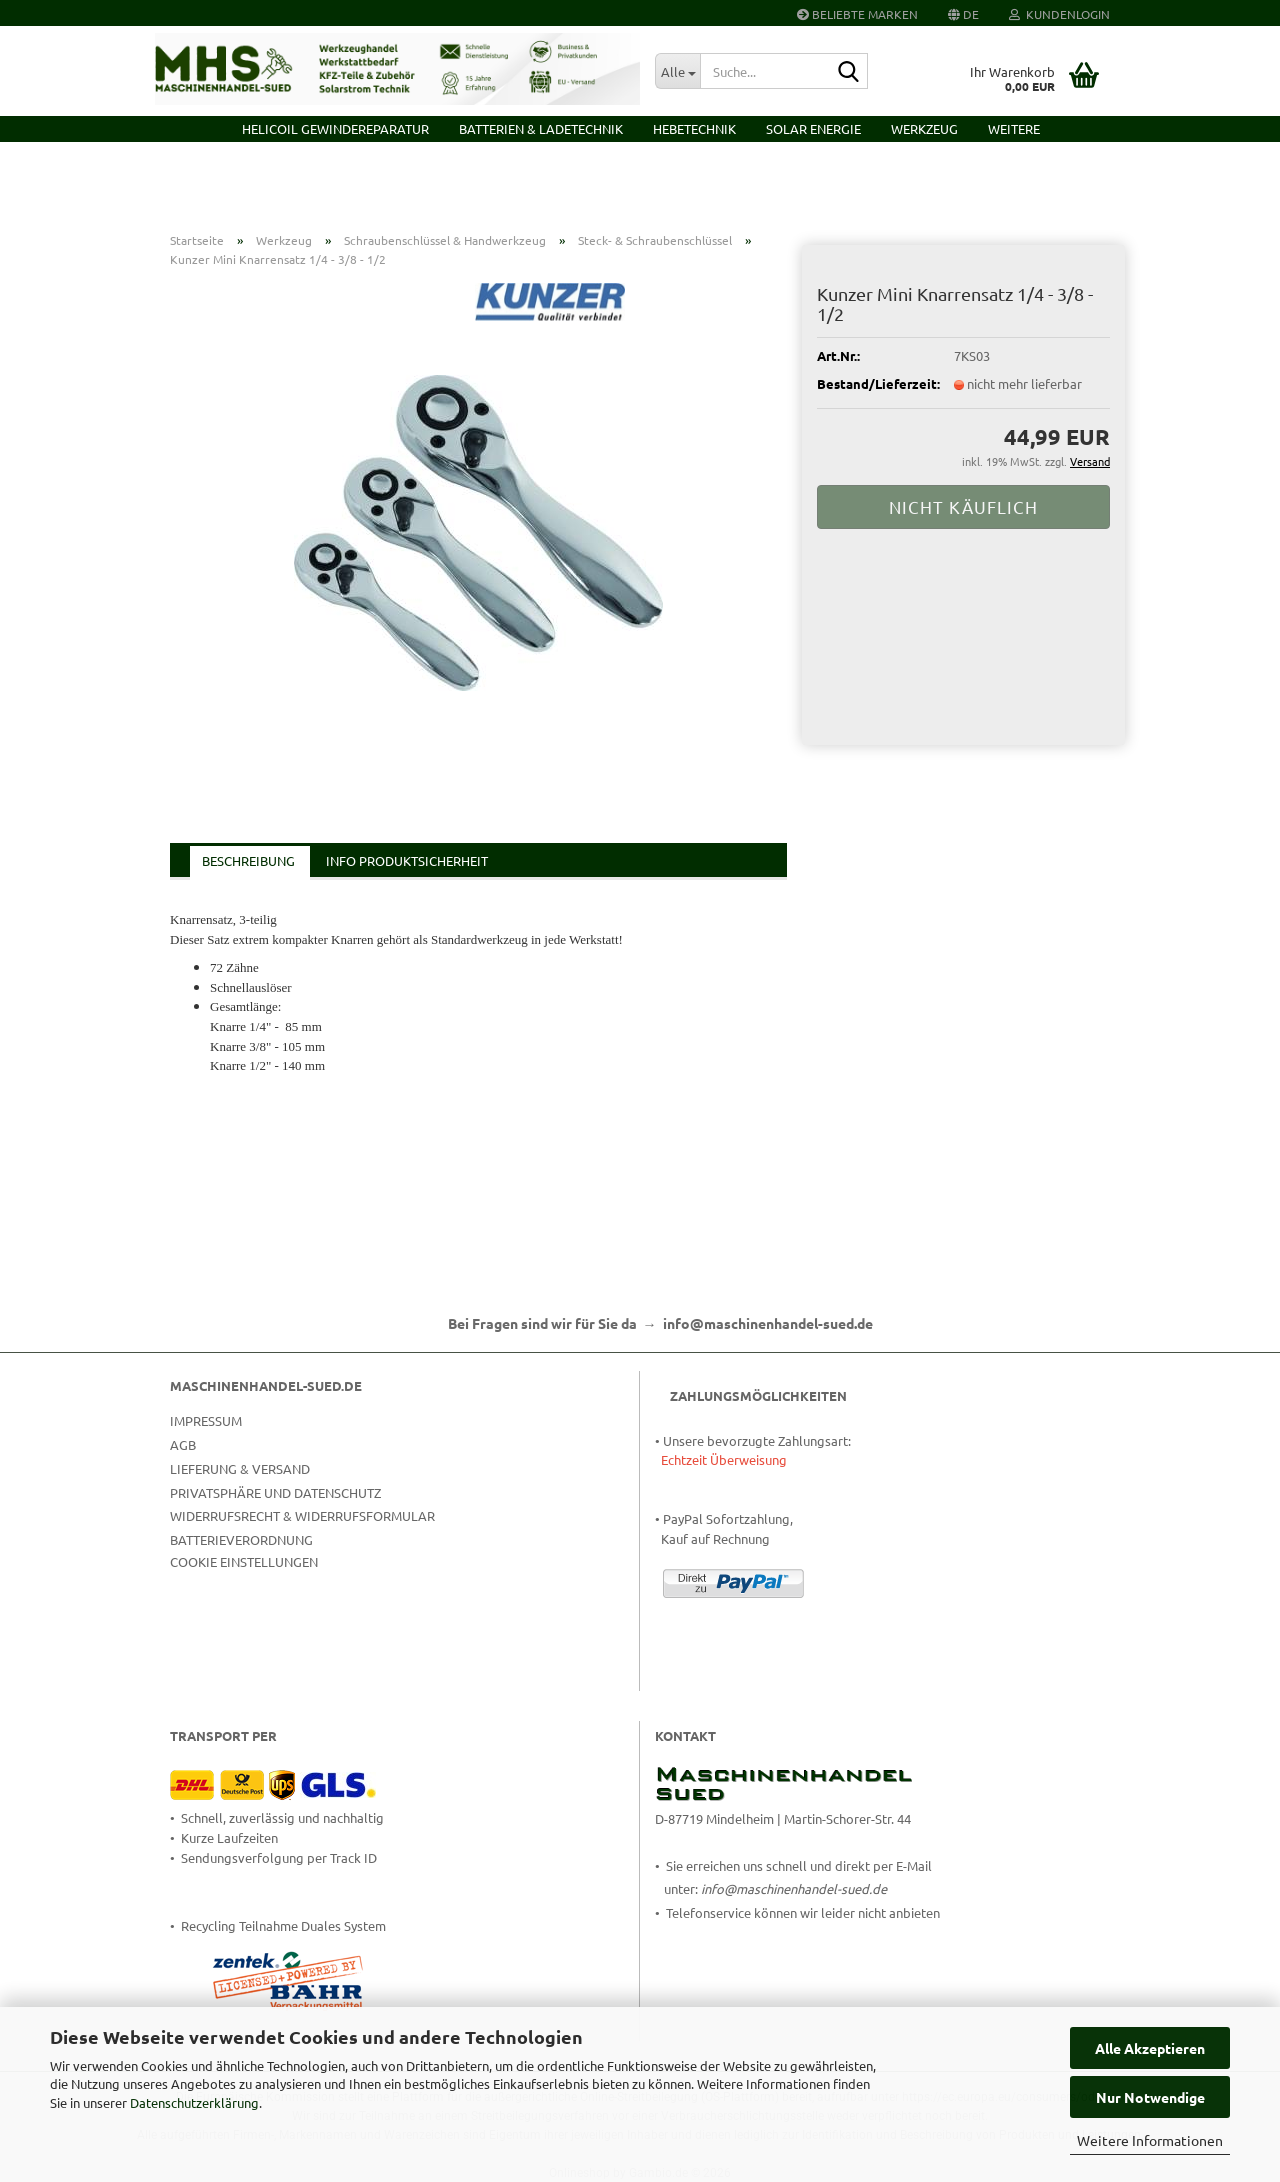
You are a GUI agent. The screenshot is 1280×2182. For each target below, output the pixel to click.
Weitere (1014, 128)
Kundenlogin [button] (1059, 14)
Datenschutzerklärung (194, 2102)
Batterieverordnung (241, 1539)
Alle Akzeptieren (1150, 2048)
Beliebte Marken (857, 14)
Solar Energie (813, 128)
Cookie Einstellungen (244, 1561)
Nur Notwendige (1150, 2097)
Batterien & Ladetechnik (541, 128)
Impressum (206, 1420)
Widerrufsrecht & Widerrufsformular (302, 1515)
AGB (183, 1444)
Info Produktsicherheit (407, 860)
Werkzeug (924, 128)
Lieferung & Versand (240, 1468)
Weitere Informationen (1150, 2140)
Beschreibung (248, 860)
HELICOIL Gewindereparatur (335, 128)
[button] (963, 13)
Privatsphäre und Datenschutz (275, 1492)
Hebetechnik (694, 128)
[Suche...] (677, 71)
